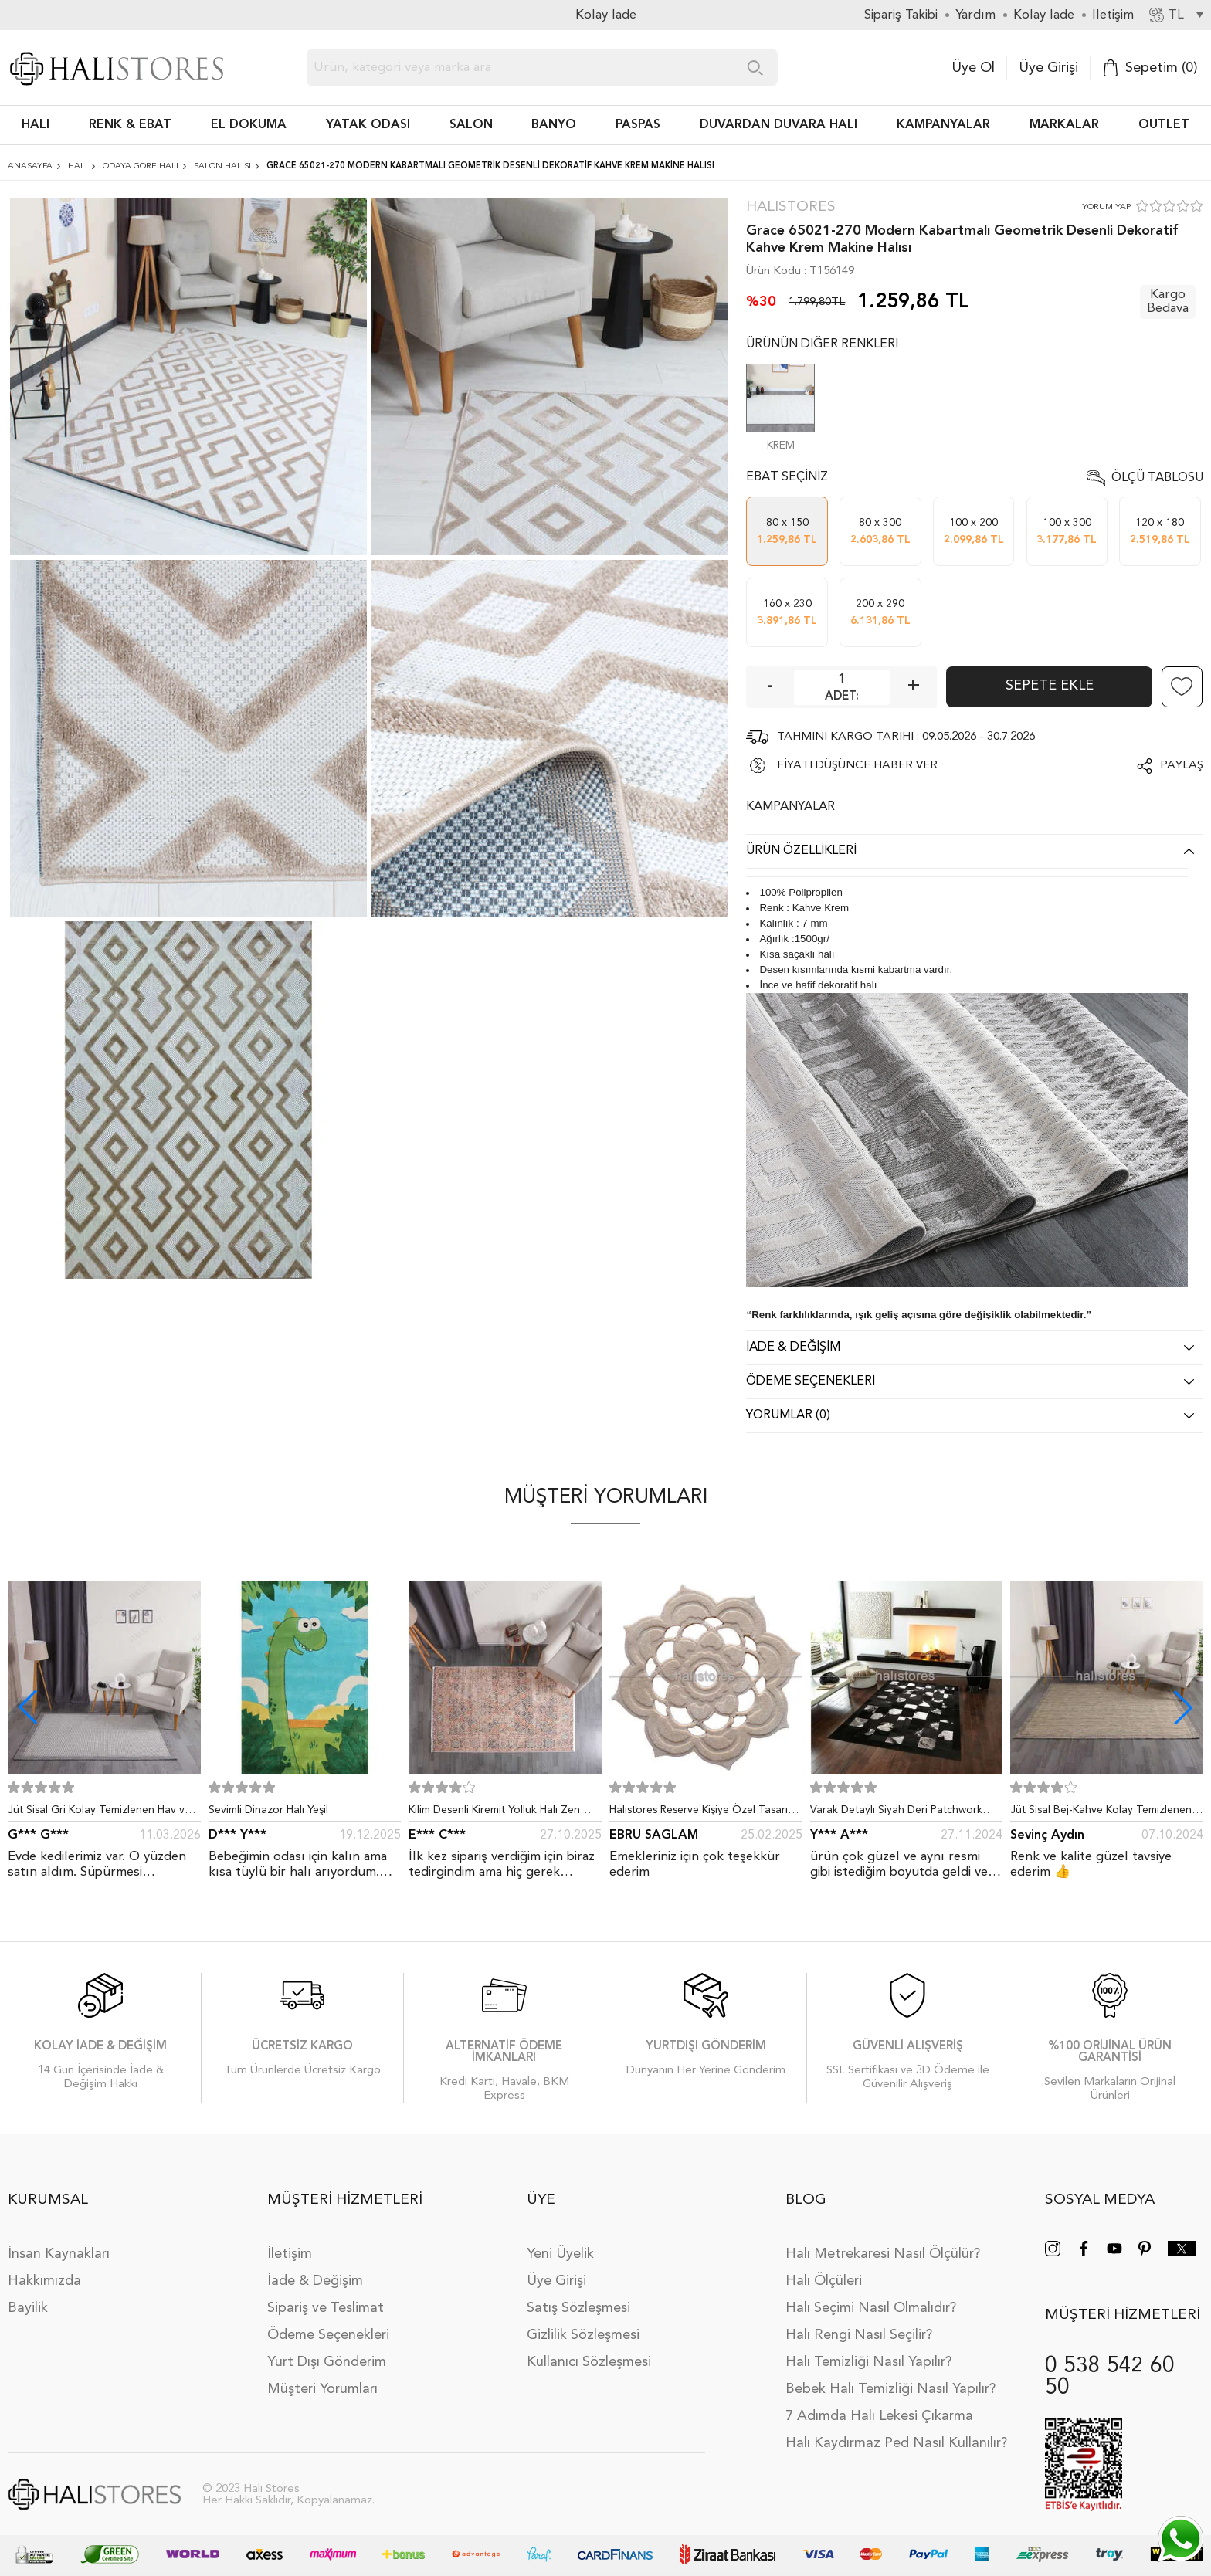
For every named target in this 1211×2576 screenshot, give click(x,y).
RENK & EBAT (130, 125)
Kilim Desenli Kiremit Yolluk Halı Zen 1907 (494, 1813)
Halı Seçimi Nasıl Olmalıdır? (870, 2308)
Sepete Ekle (1050, 686)
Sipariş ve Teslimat (325, 2308)
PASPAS (638, 125)
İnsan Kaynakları (59, 2254)
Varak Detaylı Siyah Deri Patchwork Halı (896, 1813)
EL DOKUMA (249, 125)
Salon (471, 125)
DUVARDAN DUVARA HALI (778, 125)
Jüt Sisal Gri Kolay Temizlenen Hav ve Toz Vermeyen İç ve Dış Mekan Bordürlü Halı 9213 (99, 1813)
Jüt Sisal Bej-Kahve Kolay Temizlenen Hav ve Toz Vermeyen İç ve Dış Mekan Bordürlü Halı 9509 (1103, 1813)
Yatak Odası (368, 125)
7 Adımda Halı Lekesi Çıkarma (879, 2416)
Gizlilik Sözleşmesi (583, 2335)
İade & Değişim (315, 2281)
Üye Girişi (1048, 68)
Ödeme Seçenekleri (328, 2335)
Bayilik (28, 2308)
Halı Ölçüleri (823, 2281)
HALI (35, 125)
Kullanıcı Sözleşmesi (589, 2362)
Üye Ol (973, 68)
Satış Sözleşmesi (578, 2308)
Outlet (1163, 125)
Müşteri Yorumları (322, 2389)
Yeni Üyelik (560, 2254)
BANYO (553, 125)
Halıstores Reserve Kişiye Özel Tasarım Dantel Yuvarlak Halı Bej (702, 1813)
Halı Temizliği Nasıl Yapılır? (868, 2362)
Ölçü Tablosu (1157, 478)
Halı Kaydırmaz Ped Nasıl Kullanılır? (896, 2443)
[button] (1183, 1707)
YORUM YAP (1106, 207)
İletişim (289, 2254)
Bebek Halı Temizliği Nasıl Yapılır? (890, 2389)
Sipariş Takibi (901, 15)
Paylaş (1181, 765)
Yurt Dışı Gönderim (326, 2362)
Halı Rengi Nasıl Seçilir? (858, 2335)
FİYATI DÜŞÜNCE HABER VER (857, 765)
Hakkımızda (44, 2281)
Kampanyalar (943, 125)
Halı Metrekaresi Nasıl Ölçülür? (882, 2254)
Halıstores (791, 207)
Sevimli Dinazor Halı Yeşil (268, 1810)
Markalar (1064, 125)
